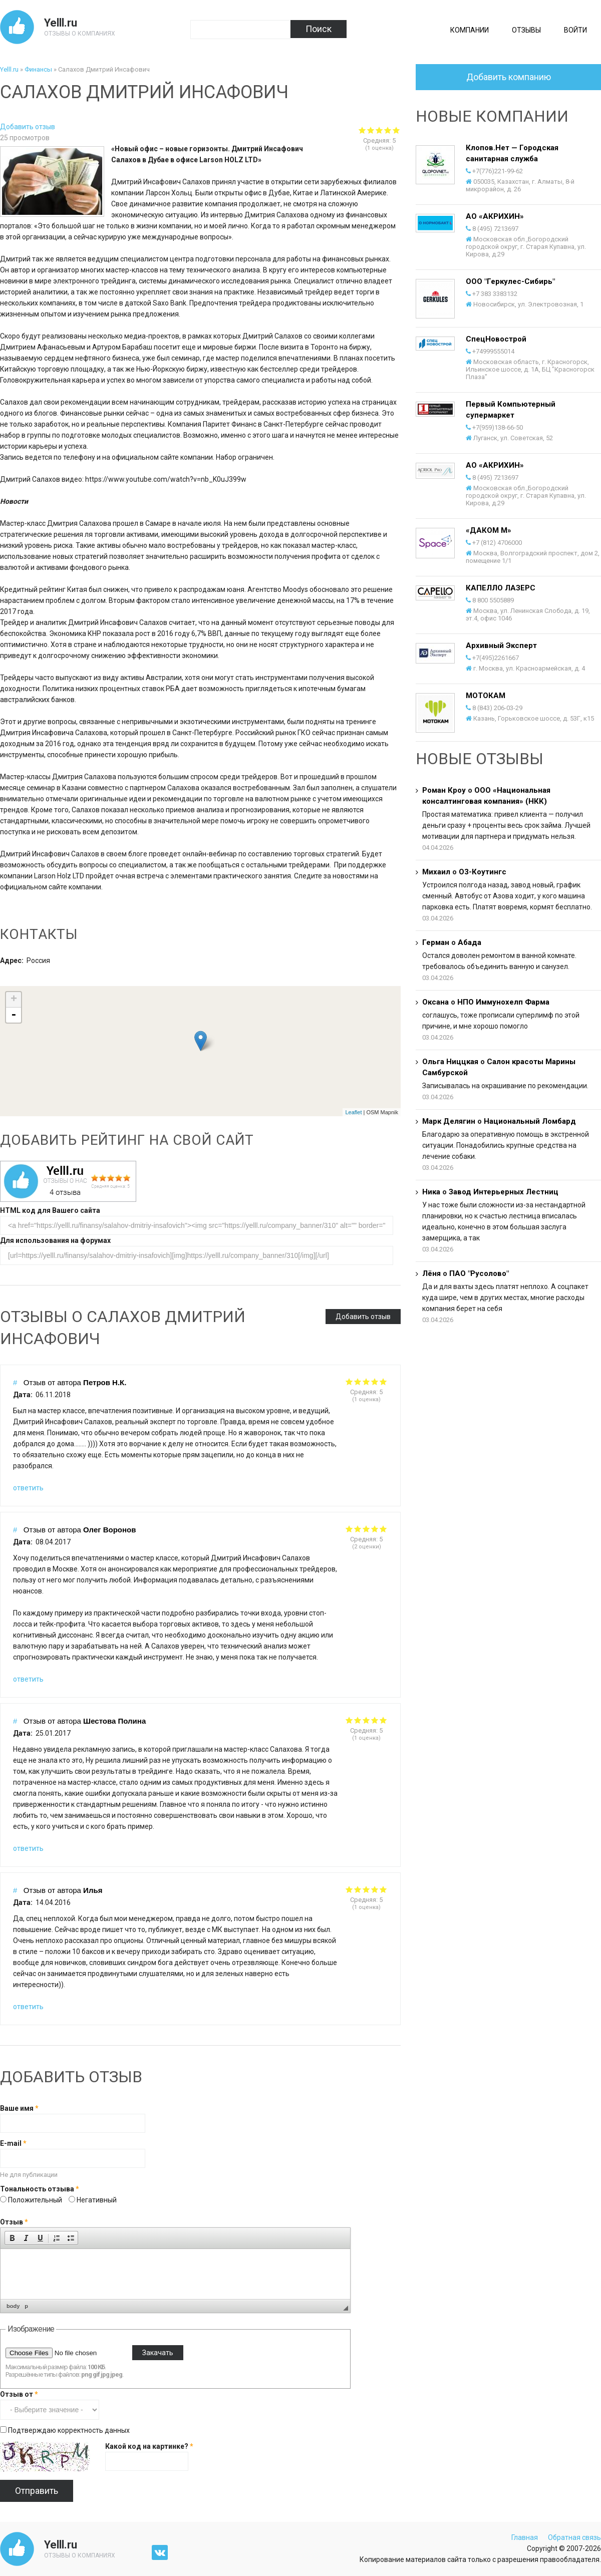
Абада (469, 942)
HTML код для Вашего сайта (50, 1210)
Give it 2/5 (358, 1381)
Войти (575, 30)
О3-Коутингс (482, 871)
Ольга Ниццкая (450, 1061)
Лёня (431, 1273)
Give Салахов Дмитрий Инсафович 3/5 (379, 130)
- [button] (13, 1015)
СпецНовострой (496, 339)
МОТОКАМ (485, 695)
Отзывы (526, 30)
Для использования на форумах (55, 1240)
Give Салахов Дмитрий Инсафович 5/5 (396, 130)
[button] (12, 2237)
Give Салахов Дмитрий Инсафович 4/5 (388, 130)
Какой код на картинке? (149, 2446)
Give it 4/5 (375, 1381)
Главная (524, 2537)
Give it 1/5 (349, 1381)
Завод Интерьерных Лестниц (503, 1191)
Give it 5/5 (383, 1381)
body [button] (13, 2306)
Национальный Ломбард (530, 1121)
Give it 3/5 (366, 1381)
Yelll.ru (60, 23)
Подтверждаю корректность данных (69, 2430)
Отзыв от (19, 2394)
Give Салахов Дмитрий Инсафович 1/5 (362, 130)
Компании (469, 30)
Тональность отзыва (39, 2189)
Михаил (436, 871)
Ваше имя (19, 2108)
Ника (431, 1191)
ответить (28, 1488)
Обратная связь (574, 2537)
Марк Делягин (448, 1121)
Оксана (435, 1002)
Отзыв (14, 2222)
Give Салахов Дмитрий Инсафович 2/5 (371, 130)
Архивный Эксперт (501, 645)
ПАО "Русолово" (479, 1273)
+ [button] (14, 999)
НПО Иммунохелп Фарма (503, 1002)
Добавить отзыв (27, 127)
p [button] (26, 2306)
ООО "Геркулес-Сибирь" (510, 281)
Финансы (38, 69)
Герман (435, 942)
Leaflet (353, 1112)
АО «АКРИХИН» (495, 216)
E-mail (13, 2143)
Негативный (97, 2200)
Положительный (36, 2200)
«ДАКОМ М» (488, 530)
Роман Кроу (444, 790)
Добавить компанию (508, 77)
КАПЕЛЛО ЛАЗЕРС (500, 587)
